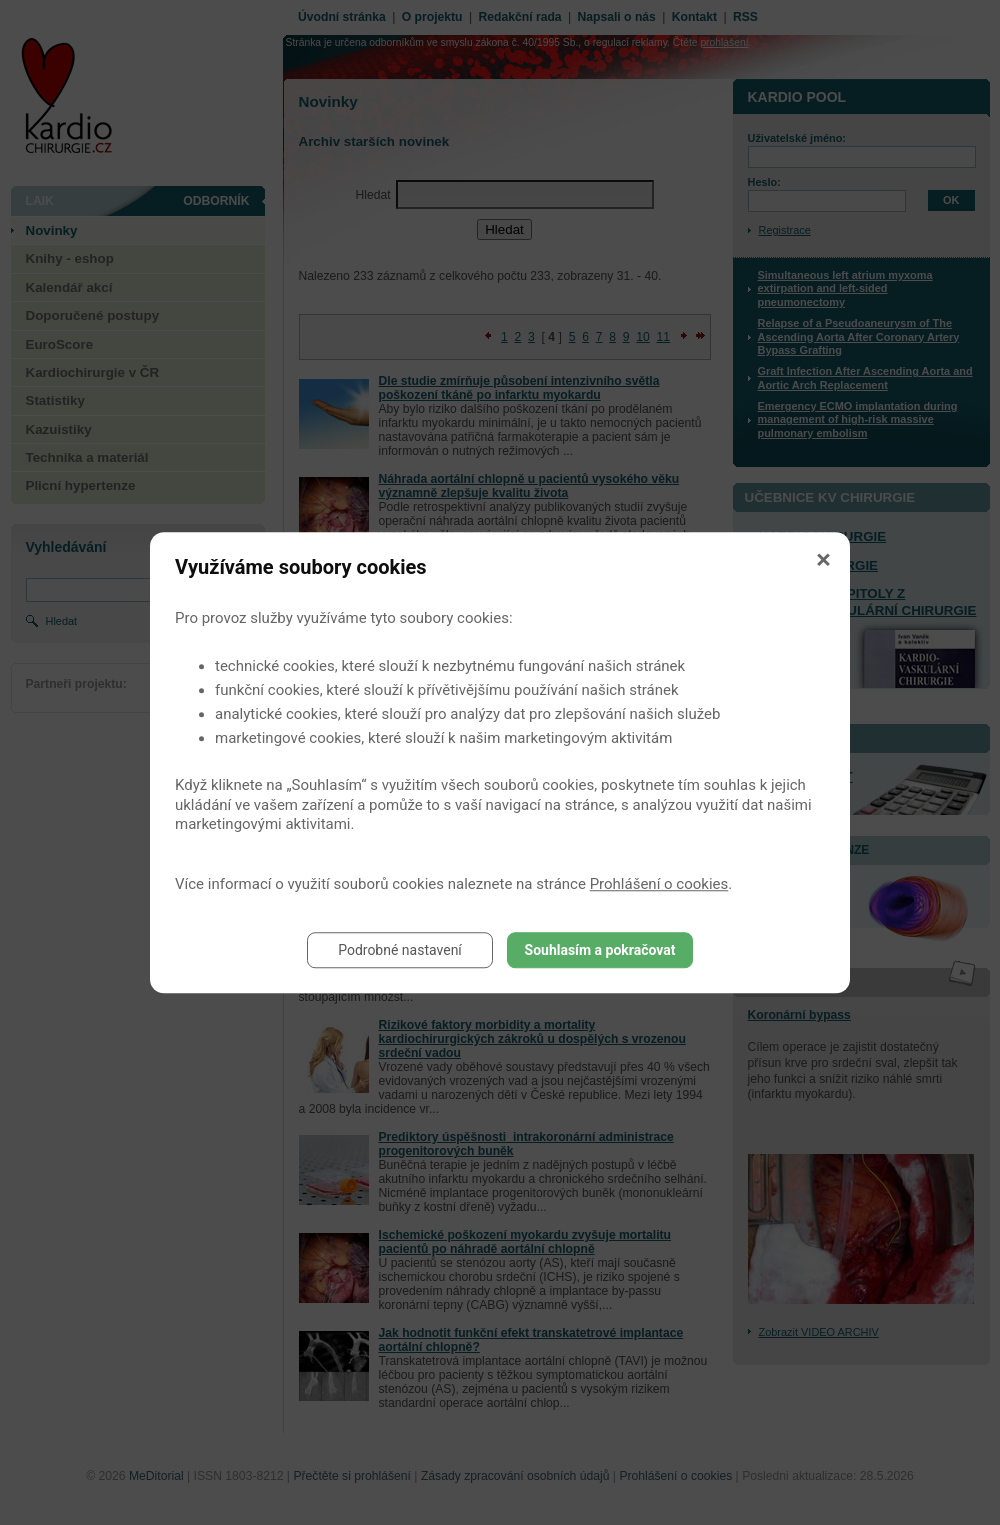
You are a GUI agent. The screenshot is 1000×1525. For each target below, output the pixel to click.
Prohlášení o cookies (659, 884)
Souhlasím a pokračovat (600, 950)
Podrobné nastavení (400, 950)
